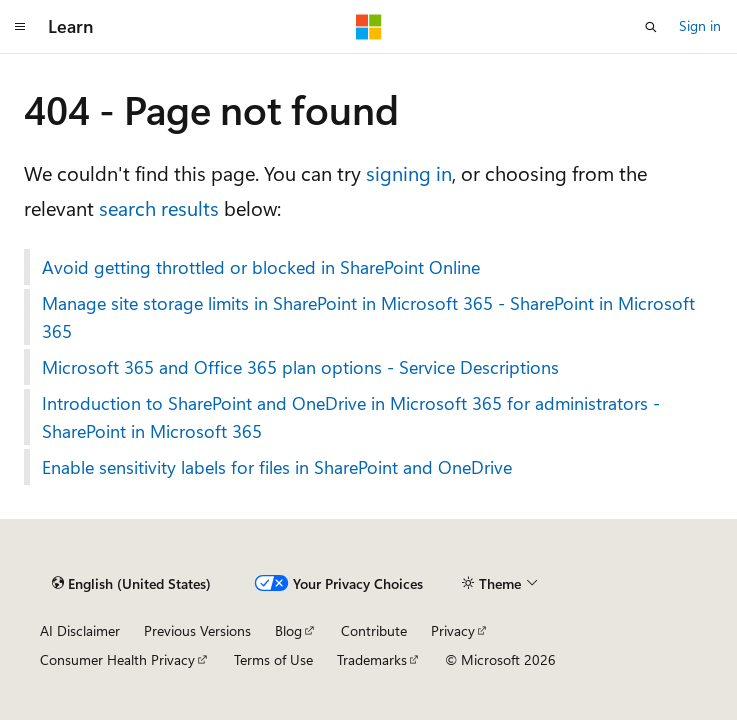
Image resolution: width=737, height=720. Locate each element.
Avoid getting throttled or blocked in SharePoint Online (261, 267)
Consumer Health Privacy (117, 659)
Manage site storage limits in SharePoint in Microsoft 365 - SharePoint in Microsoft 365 (368, 317)
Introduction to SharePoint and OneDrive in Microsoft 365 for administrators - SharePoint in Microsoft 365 (351, 417)
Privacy (453, 630)
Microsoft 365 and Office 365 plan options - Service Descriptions (300, 367)
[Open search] (651, 27)
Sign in (700, 25)
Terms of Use (273, 659)
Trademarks (372, 659)
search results (159, 207)
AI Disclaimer (80, 630)
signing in (409, 172)
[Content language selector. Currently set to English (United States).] (131, 584)
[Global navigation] (20, 27)
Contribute (374, 630)
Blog (288, 630)
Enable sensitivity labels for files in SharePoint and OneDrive (277, 467)
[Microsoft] (369, 27)
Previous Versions (197, 630)
